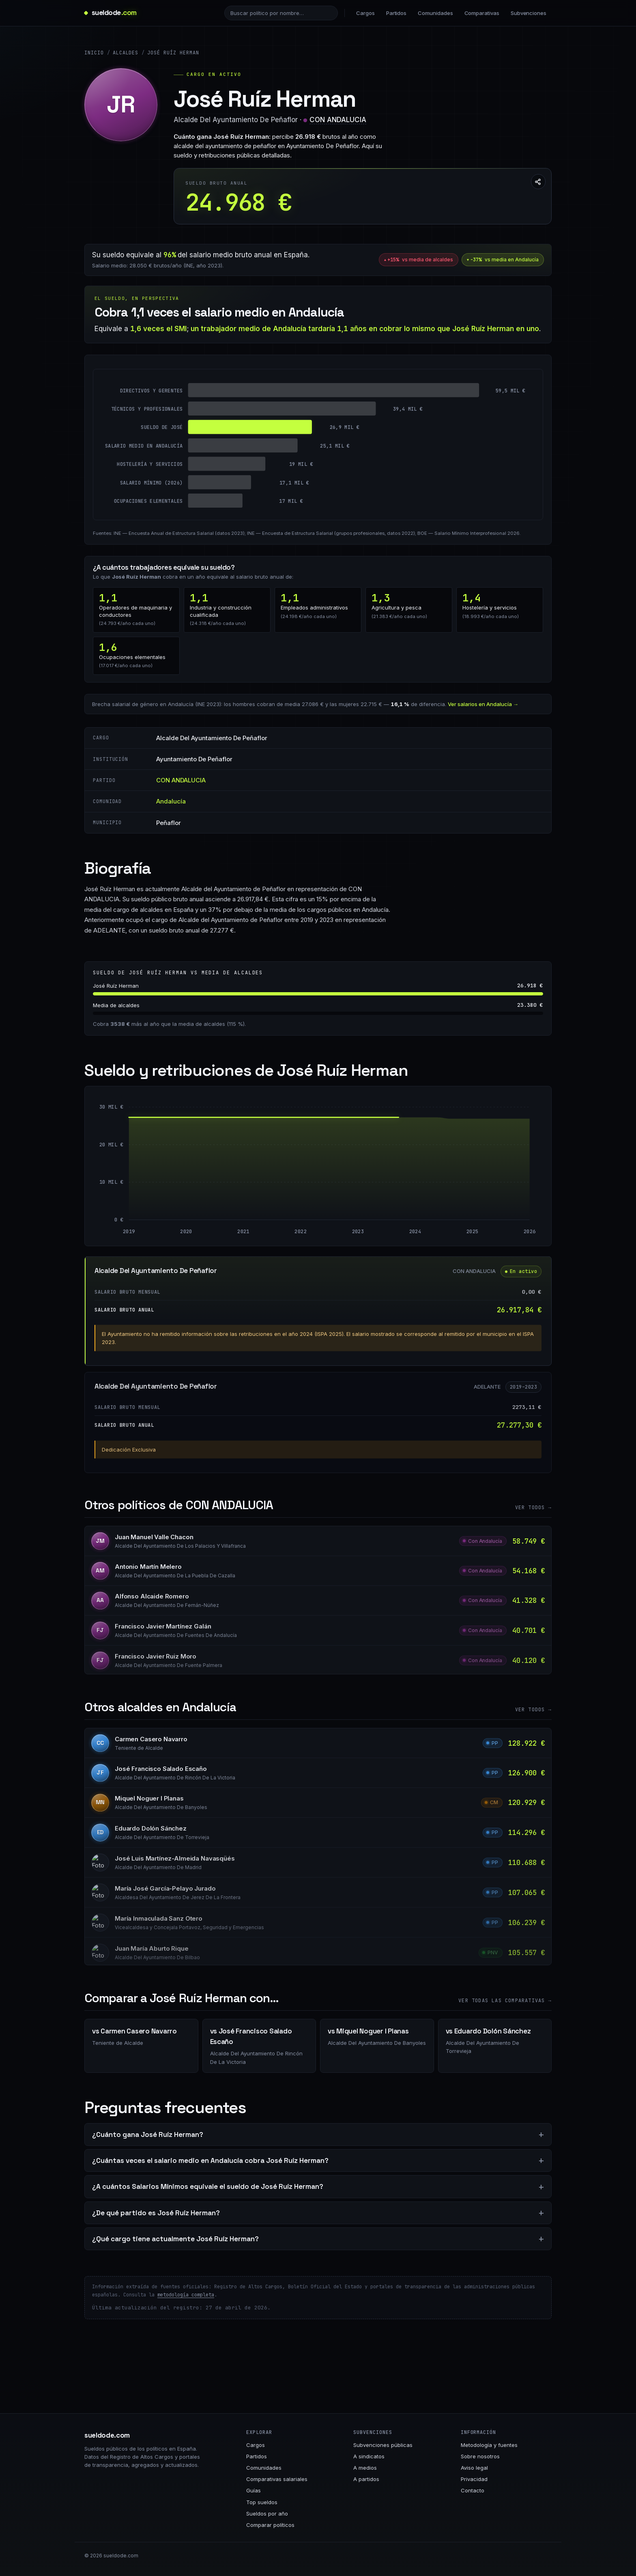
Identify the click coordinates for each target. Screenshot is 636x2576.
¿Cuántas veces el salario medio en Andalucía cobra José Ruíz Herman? (210, 2160)
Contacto (472, 2490)
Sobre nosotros (480, 2456)
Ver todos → (533, 1507)
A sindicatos (369, 2456)
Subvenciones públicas (383, 2445)
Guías (253, 2490)
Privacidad (474, 2479)
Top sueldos (261, 2502)
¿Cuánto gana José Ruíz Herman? (147, 2134)
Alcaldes (126, 53)
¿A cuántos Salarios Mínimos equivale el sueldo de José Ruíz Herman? (207, 2186)
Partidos (396, 13)
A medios (365, 2467)
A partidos (366, 2479)
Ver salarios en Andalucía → (483, 704)
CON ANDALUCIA (337, 120)
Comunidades (435, 13)
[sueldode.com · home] (110, 12)
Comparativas (481, 13)
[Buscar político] (281, 13)
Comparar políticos (270, 2525)
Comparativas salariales (276, 2479)
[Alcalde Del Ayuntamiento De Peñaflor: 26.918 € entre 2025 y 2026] (501, 1169)
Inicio (94, 53)
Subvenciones (528, 13)
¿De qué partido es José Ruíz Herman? (156, 2212)
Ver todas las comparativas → (505, 2000)
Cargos (365, 13)
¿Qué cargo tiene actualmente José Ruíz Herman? (175, 2238)
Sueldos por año (267, 2513)
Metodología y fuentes (489, 2445)
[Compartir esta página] (538, 181)
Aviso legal (474, 2467)
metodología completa (185, 2295)
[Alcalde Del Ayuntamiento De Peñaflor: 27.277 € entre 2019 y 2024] (272, 1169)
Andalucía (171, 801)
